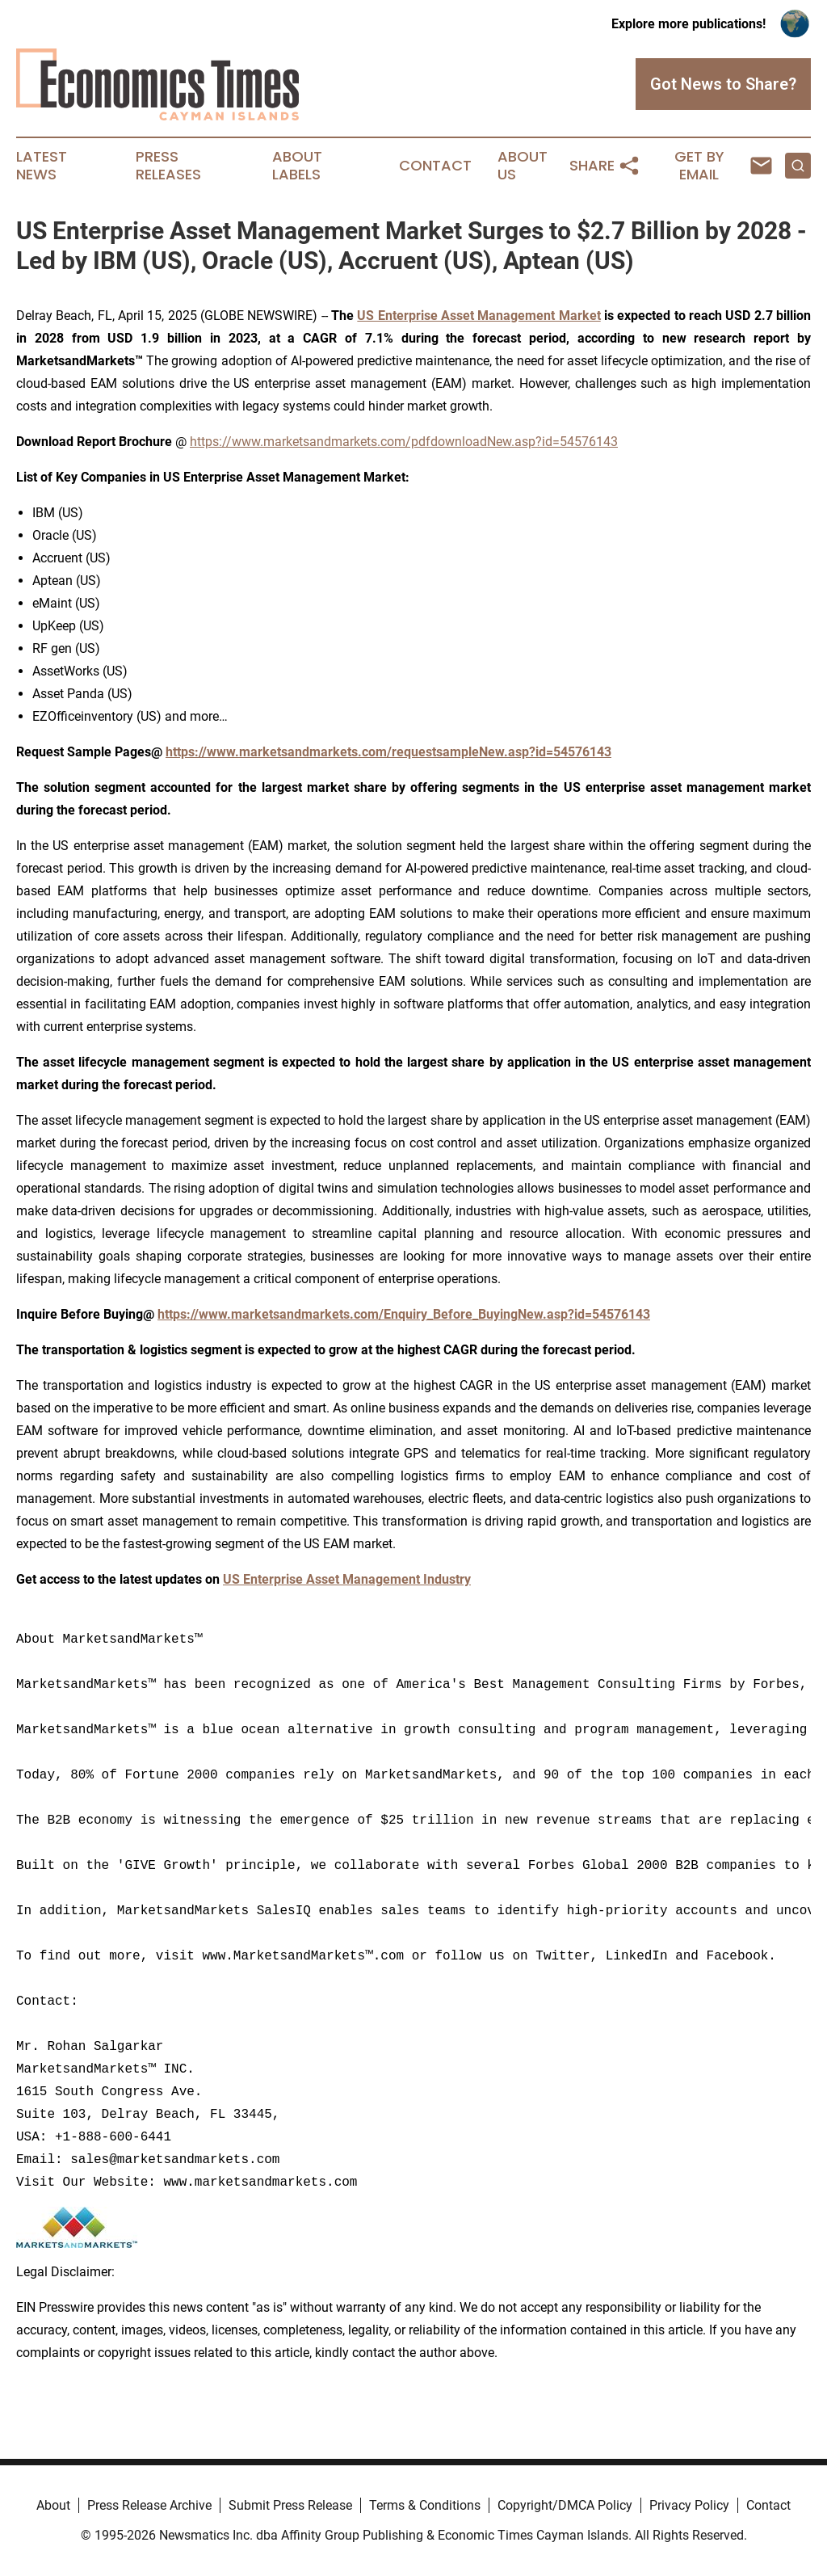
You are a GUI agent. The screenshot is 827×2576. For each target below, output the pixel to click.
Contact (435, 166)
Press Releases (168, 165)
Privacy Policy (689, 2505)
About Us (522, 165)
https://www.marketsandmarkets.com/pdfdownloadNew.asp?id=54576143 (404, 441)
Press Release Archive (149, 2505)
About (53, 2505)
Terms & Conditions (425, 2505)
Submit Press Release (290, 2505)
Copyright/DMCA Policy (564, 2505)
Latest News (41, 165)
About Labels (297, 165)
